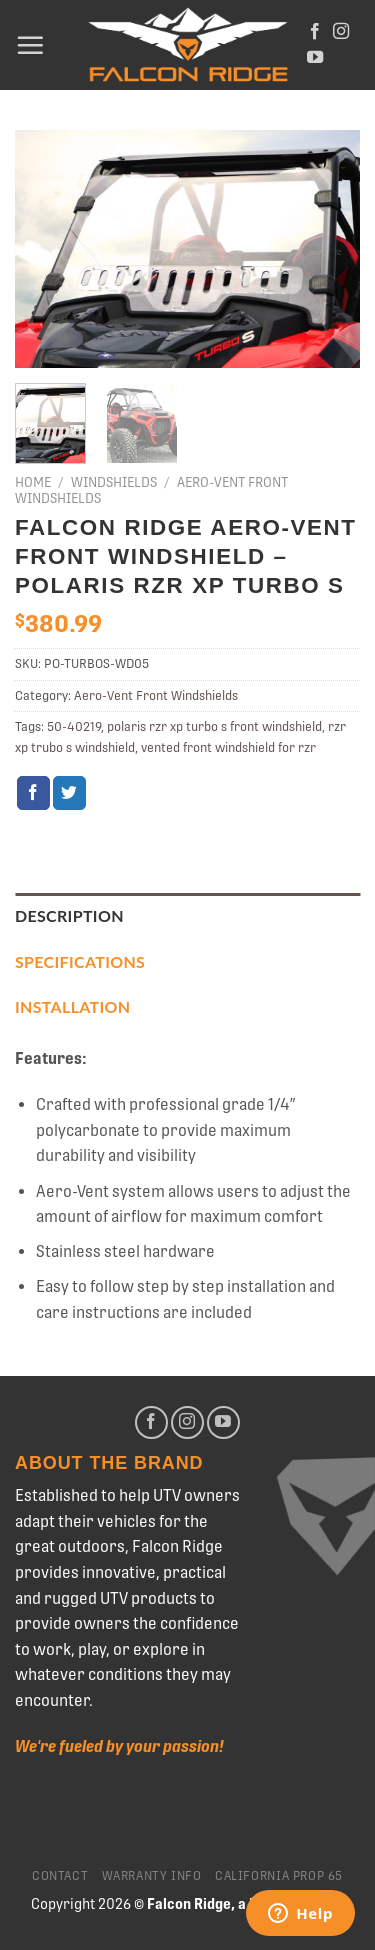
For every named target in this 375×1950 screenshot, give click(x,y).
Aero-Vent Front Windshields (156, 695)
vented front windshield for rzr (228, 747)
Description (69, 915)
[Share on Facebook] (33, 793)
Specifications (80, 961)
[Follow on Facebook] (315, 32)
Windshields (114, 482)
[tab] (187, 916)
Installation (72, 1006)
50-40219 (74, 726)
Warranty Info (152, 1876)
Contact (60, 1876)
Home (33, 482)
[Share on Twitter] (69, 793)
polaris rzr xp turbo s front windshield (214, 726)
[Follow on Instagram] (341, 32)
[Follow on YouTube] (315, 58)
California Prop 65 (279, 1876)
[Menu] (30, 45)
